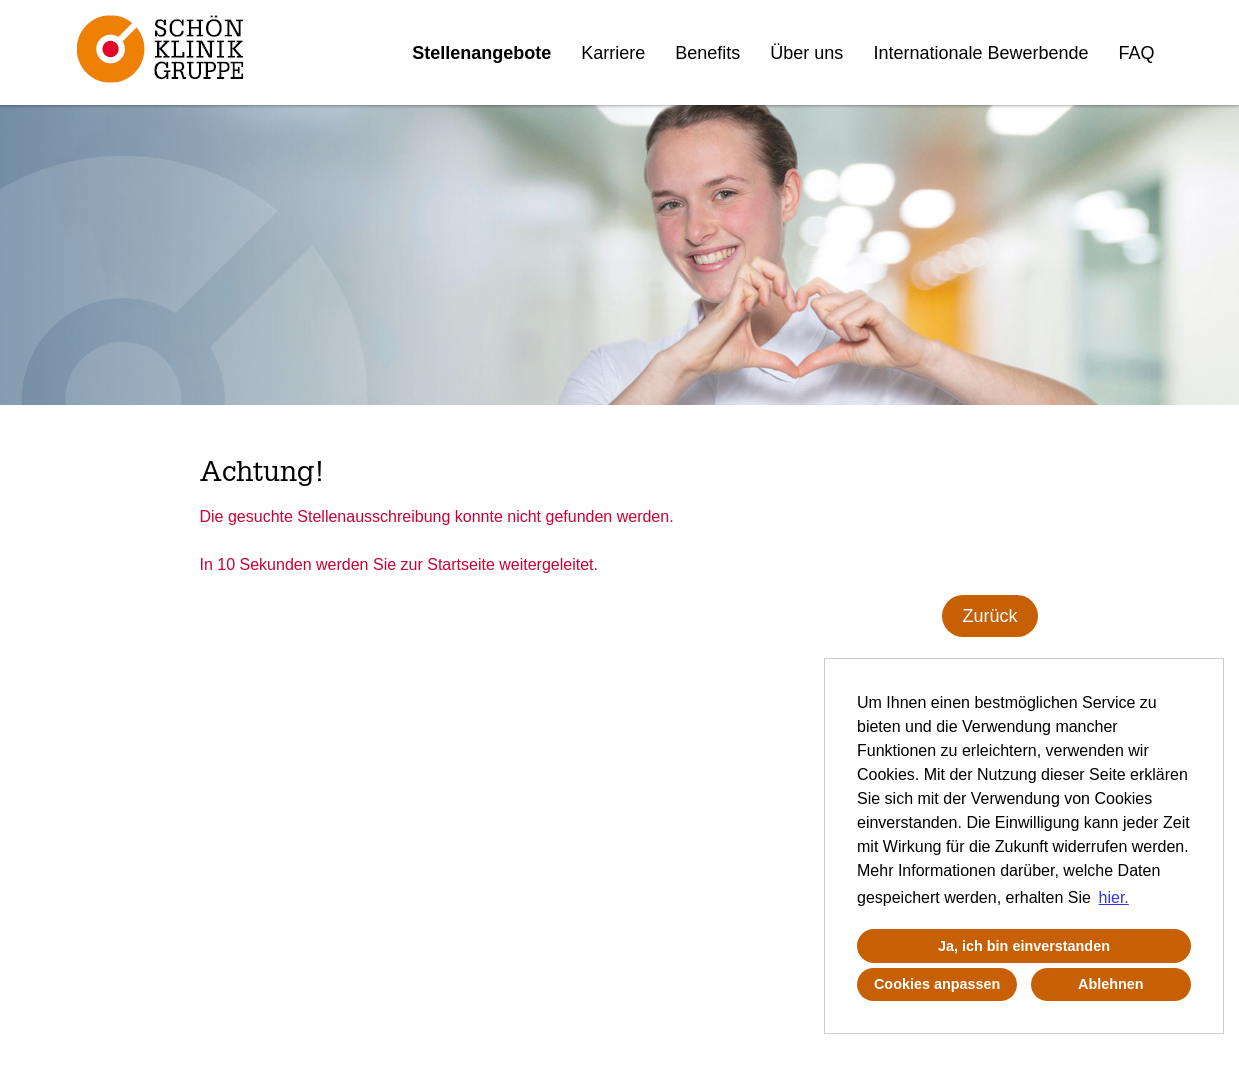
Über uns (806, 53)
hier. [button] (1114, 897)
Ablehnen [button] (1111, 984)
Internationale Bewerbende (980, 53)
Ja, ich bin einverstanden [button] (1024, 946)
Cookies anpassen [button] (937, 984)
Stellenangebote (481, 53)
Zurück (989, 616)
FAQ (1137, 53)
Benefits (707, 53)
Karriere (613, 53)
